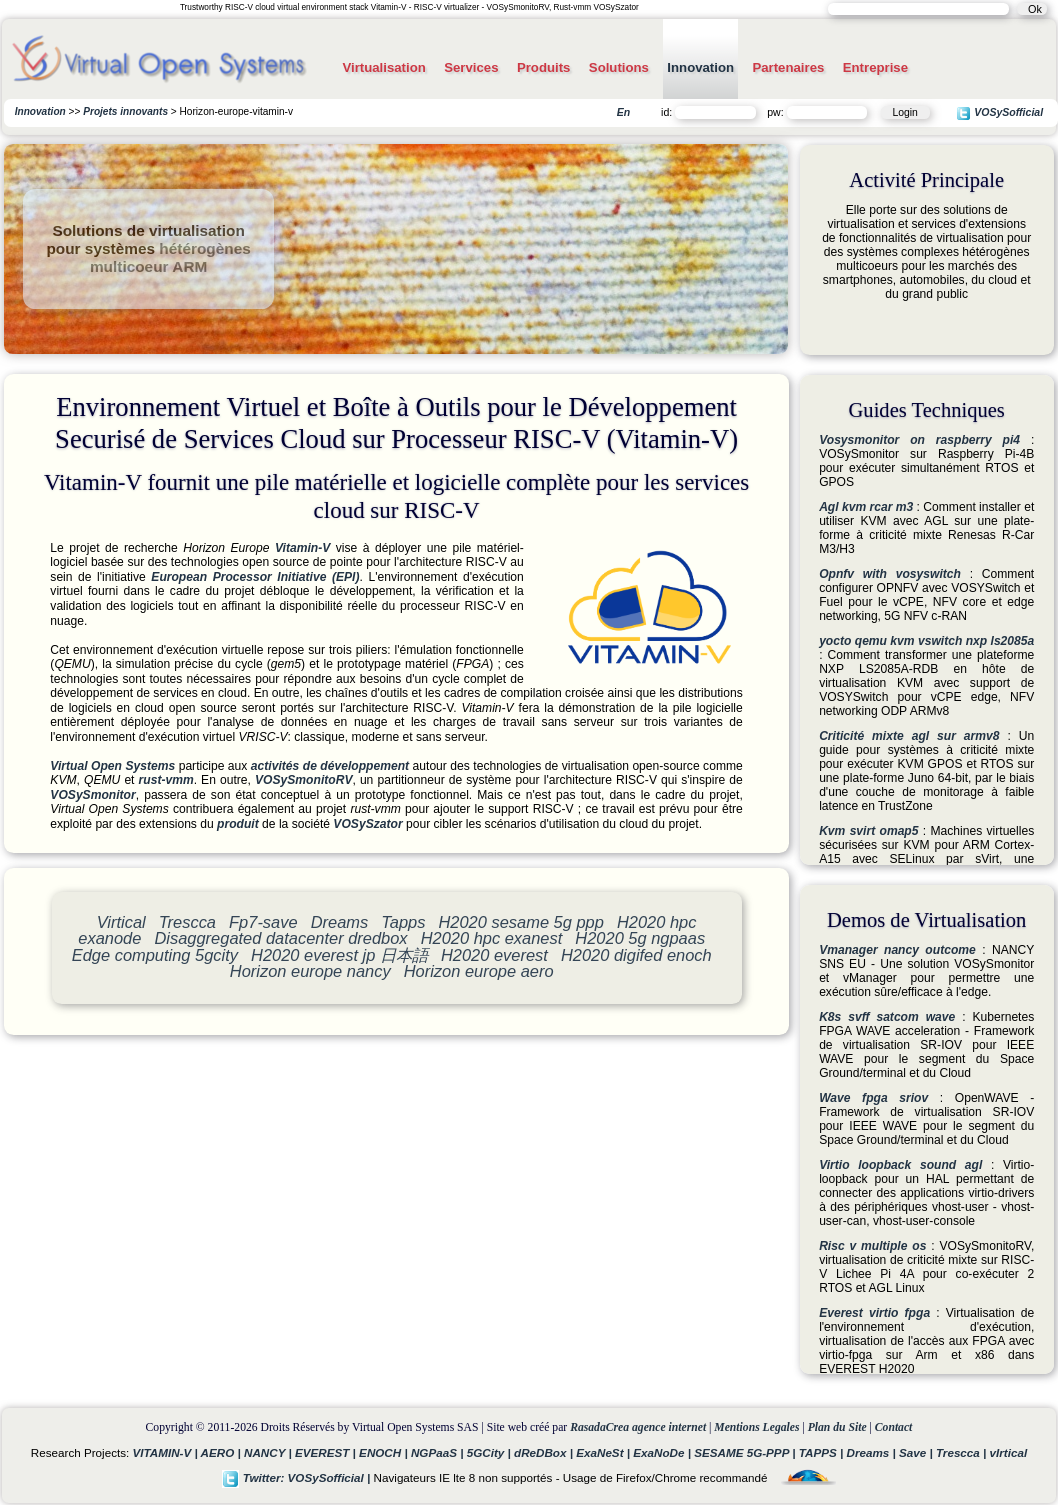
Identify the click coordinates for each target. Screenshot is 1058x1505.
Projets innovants (125, 111)
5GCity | (490, 1452)
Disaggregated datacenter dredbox (280, 938)
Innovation (700, 67)
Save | (917, 1452)
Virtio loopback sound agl (900, 1165)
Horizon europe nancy (310, 971)
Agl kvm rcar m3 (866, 507)
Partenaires (788, 67)
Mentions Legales (756, 1427)
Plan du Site (837, 1427)
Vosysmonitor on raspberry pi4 (919, 440)
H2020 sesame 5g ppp (520, 922)
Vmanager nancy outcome (897, 950)
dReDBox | (545, 1452)
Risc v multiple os (872, 1246)
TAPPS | (823, 1452)
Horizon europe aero (479, 971)
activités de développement (330, 766)
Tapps (403, 922)
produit (238, 824)
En (623, 112)
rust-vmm (166, 780)
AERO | (222, 1452)
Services (471, 67)
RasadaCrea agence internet (638, 1427)
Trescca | (963, 1452)
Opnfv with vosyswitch (890, 574)
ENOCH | (385, 1452)
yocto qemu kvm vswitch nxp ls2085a (926, 641)
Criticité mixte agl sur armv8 (909, 736)
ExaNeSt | (604, 1452)
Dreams (340, 922)
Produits (543, 67)
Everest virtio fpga (874, 1313)
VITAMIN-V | (167, 1452)
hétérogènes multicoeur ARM (170, 257)
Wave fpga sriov (873, 1098)
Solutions (619, 67)
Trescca (187, 922)
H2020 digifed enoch (636, 955)
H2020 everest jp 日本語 (339, 955)
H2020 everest (494, 955)
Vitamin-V (302, 548)
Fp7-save (263, 922)
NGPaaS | (439, 1452)
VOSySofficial (999, 113)
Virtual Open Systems (112, 766)
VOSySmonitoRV (303, 780)
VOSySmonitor (92, 795)
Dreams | (872, 1452)
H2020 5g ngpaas (640, 938)
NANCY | (269, 1452)
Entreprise (875, 67)
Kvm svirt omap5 (868, 831)
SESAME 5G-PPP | (746, 1452)
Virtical (121, 922)
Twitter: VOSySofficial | (298, 1477)
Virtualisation (383, 67)
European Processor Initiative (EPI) (255, 577)
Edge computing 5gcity (155, 955)
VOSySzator (367, 824)
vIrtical (1009, 1452)
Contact (894, 1427)
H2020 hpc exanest (492, 938)
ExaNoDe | (663, 1452)
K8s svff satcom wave (887, 1017)
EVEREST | (327, 1452)
